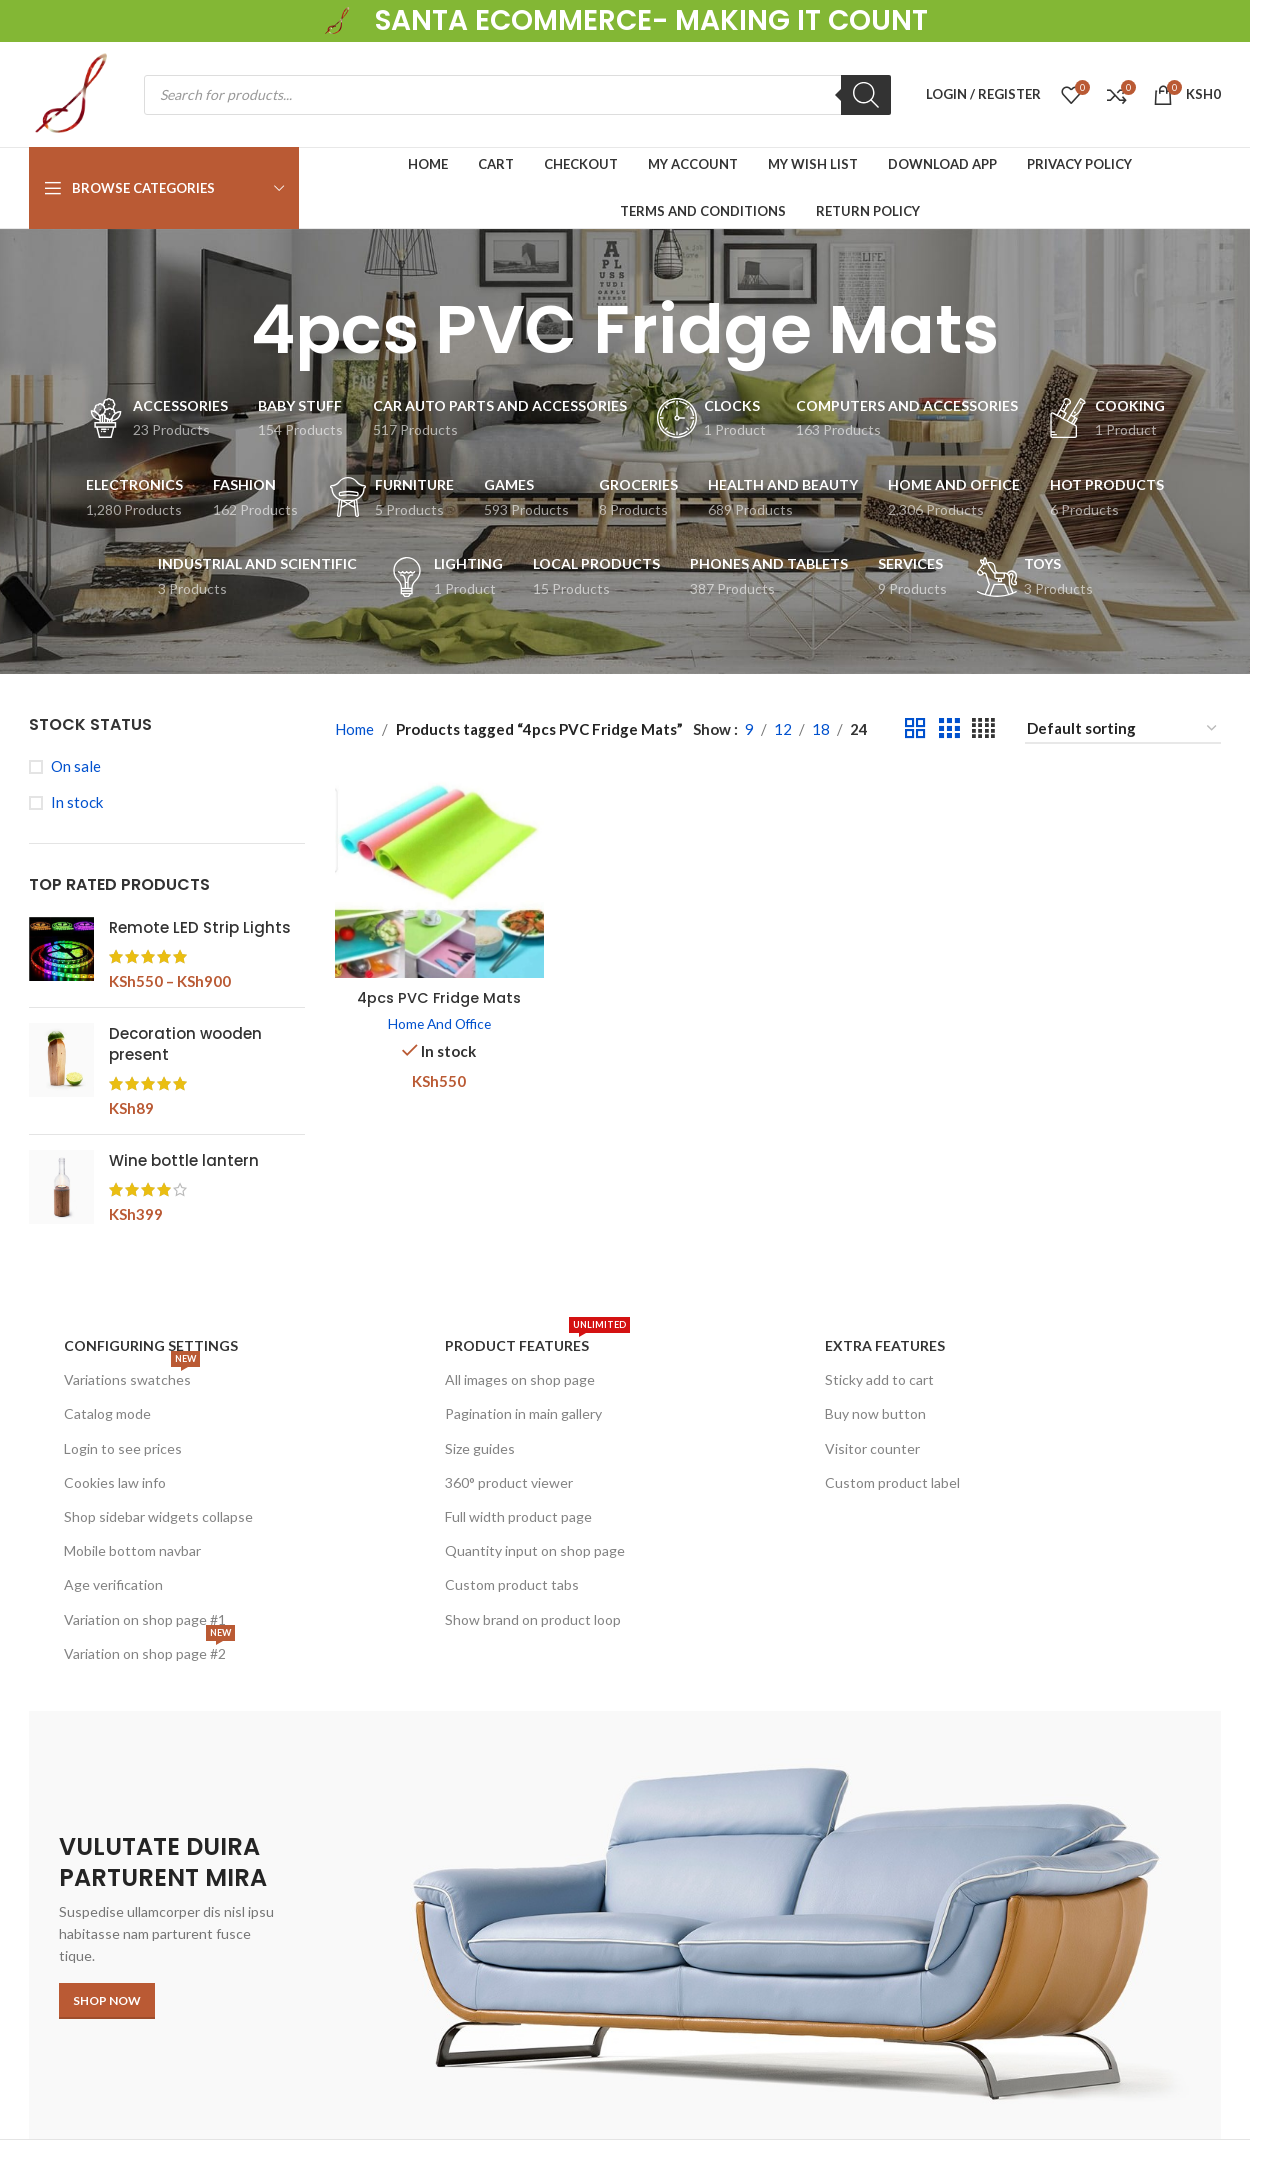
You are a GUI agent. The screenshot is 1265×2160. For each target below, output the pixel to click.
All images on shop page (520, 1379)
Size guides (480, 1448)
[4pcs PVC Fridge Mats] (438, 874)
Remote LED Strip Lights (200, 927)
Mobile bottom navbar (132, 1550)
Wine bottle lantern (184, 1160)
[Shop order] (1123, 729)
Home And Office (438, 1020)
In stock (77, 802)
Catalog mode (107, 1413)
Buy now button (875, 1413)
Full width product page (518, 1516)
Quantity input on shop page (535, 1550)
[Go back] (226, 330)
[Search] (866, 95)
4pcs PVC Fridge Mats (437, 994)
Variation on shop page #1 (145, 1619)
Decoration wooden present (185, 1044)
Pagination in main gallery (523, 1413)
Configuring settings (151, 1345)
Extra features (885, 1345)
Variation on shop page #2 (149, 1649)
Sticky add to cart (879, 1379)
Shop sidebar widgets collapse (158, 1516)
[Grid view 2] (915, 728)
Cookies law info (115, 1482)
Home (354, 729)
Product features (537, 1341)
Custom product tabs (512, 1584)
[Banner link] (625, 1925)
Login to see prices (123, 1448)
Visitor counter (872, 1448)
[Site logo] (339, 19)
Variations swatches (132, 1375)
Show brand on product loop (533, 1619)
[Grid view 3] (949, 728)
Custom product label (892, 1482)
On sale (76, 766)
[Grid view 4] (983, 728)
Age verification (113, 1584)
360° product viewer (509, 1482)
